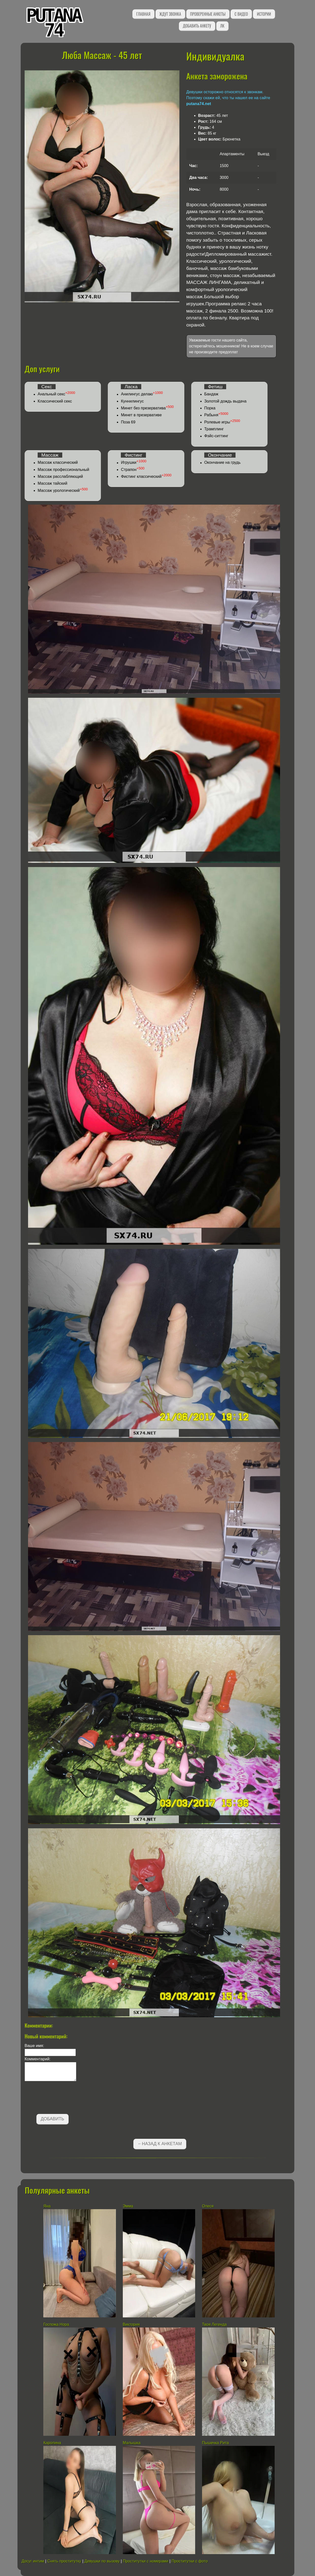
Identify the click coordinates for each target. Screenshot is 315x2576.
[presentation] (62, 2098)
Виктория (131, 2324)
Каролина (52, 2443)
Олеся (208, 2206)
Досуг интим (33, 2561)
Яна (46, 2206)
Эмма (128, 2206)
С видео (241, 14)
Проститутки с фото (190, 2561)
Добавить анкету (197, 26)
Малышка (132, 2443)
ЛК (222, 26)
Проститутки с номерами (145, 2561)
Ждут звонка (170, 14)
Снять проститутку (64, 2561)
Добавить (52, 2118)
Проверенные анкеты (208, 14)
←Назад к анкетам (160, 2143)
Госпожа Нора (56, 2324)
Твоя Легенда (214, 2324)
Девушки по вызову (102, 2561)
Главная (143, 14)
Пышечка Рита (215, 2443)
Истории (264, 14)
